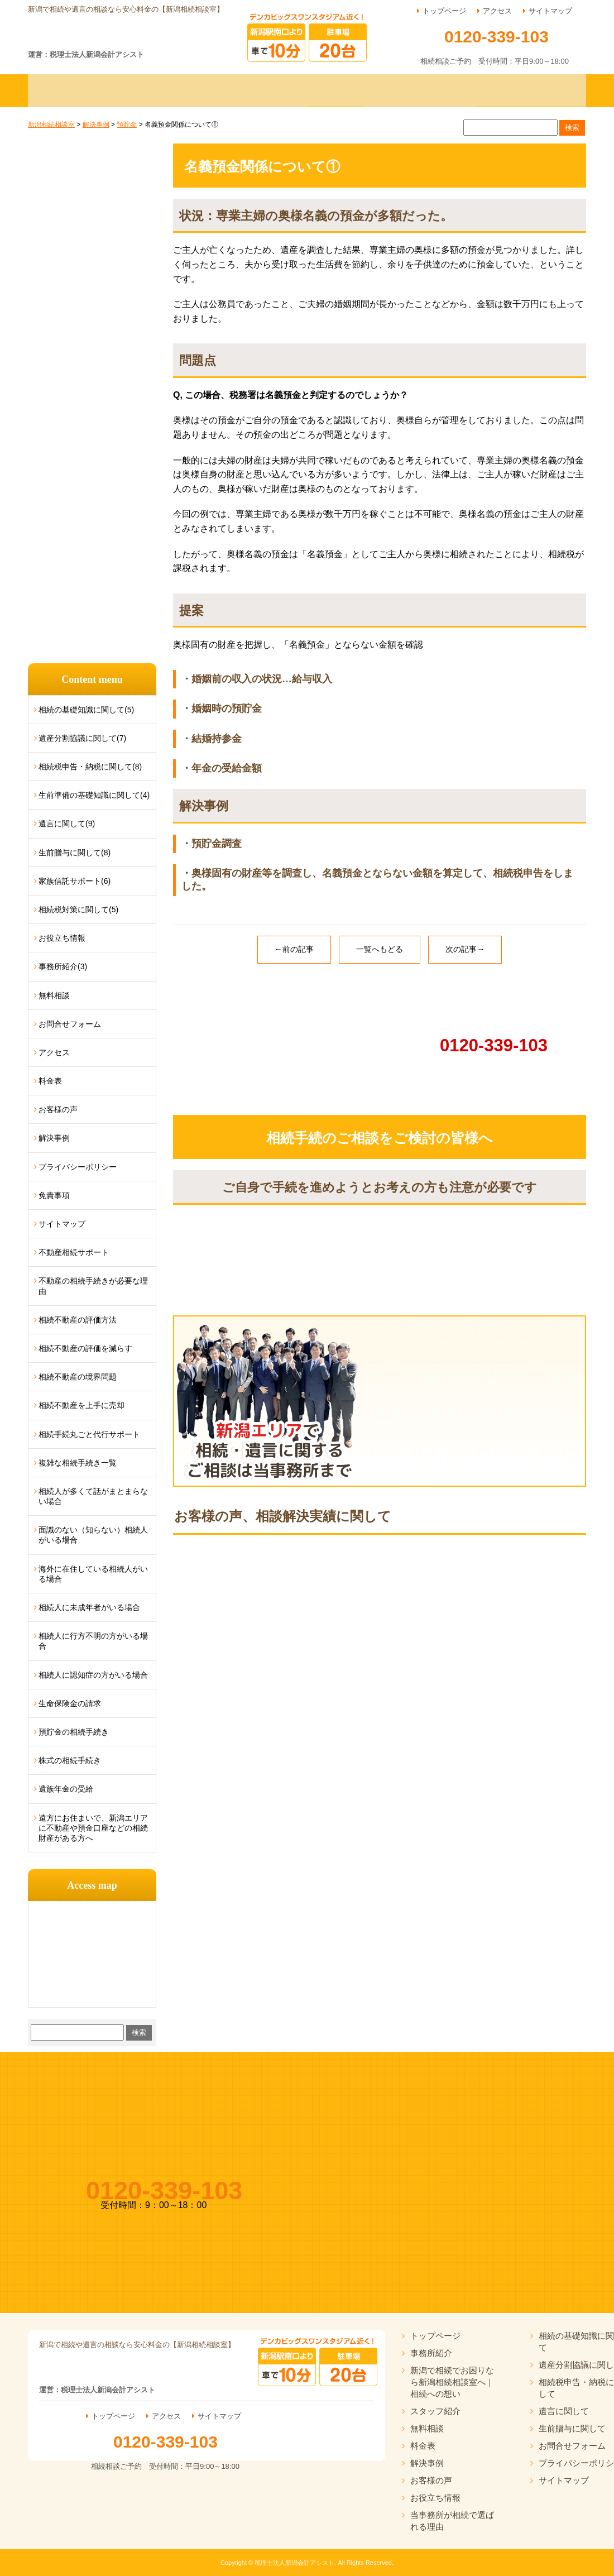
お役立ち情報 (62, 937)
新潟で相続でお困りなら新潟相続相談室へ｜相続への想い (452, 2382)
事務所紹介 (431, 2353)
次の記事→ (465, 949)
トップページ (444, 11)
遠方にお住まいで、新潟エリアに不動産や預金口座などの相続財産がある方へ (93, 1827)
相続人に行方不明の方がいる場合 (93, 1640)
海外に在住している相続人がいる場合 (93, 1573)
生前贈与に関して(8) (75, 852)
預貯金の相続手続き (74, 1731)
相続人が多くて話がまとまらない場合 (93, 1496)
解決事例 (54, 1137)
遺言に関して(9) (67, 823)
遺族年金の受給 (66, 1788)
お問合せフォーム (70, 1023)
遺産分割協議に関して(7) (82, 738)
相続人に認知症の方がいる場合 (93, 1674)
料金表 (50, 1080)
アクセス (497, 11)
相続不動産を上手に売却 (81, 1405)
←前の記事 (294, 949)
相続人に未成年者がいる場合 (89, 1607)
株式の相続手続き (70, 1760)
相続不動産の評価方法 (78, 1319)
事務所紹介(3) (63, 966)
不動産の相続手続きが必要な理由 (93, 1285)
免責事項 (54, 1195)
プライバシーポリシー (78, 1166)
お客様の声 (58, 1109)
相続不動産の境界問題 (78, 1376)
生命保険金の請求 (70, 1703)
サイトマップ (550, 11)
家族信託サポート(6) (75, 881)
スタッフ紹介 (435, 2411)
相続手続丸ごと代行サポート (89, 1434)
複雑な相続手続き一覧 (78, 1462)
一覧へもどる (379, 949)
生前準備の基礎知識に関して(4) (94, 795)
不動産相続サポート (74, 1252)
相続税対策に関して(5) (78, 909)
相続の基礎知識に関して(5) (86, 709)
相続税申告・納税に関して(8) (90, 766)
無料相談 (54, 995)
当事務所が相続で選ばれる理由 (452, 2520)
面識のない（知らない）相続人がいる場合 (93, 1534)
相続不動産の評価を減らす (85, 1348)
